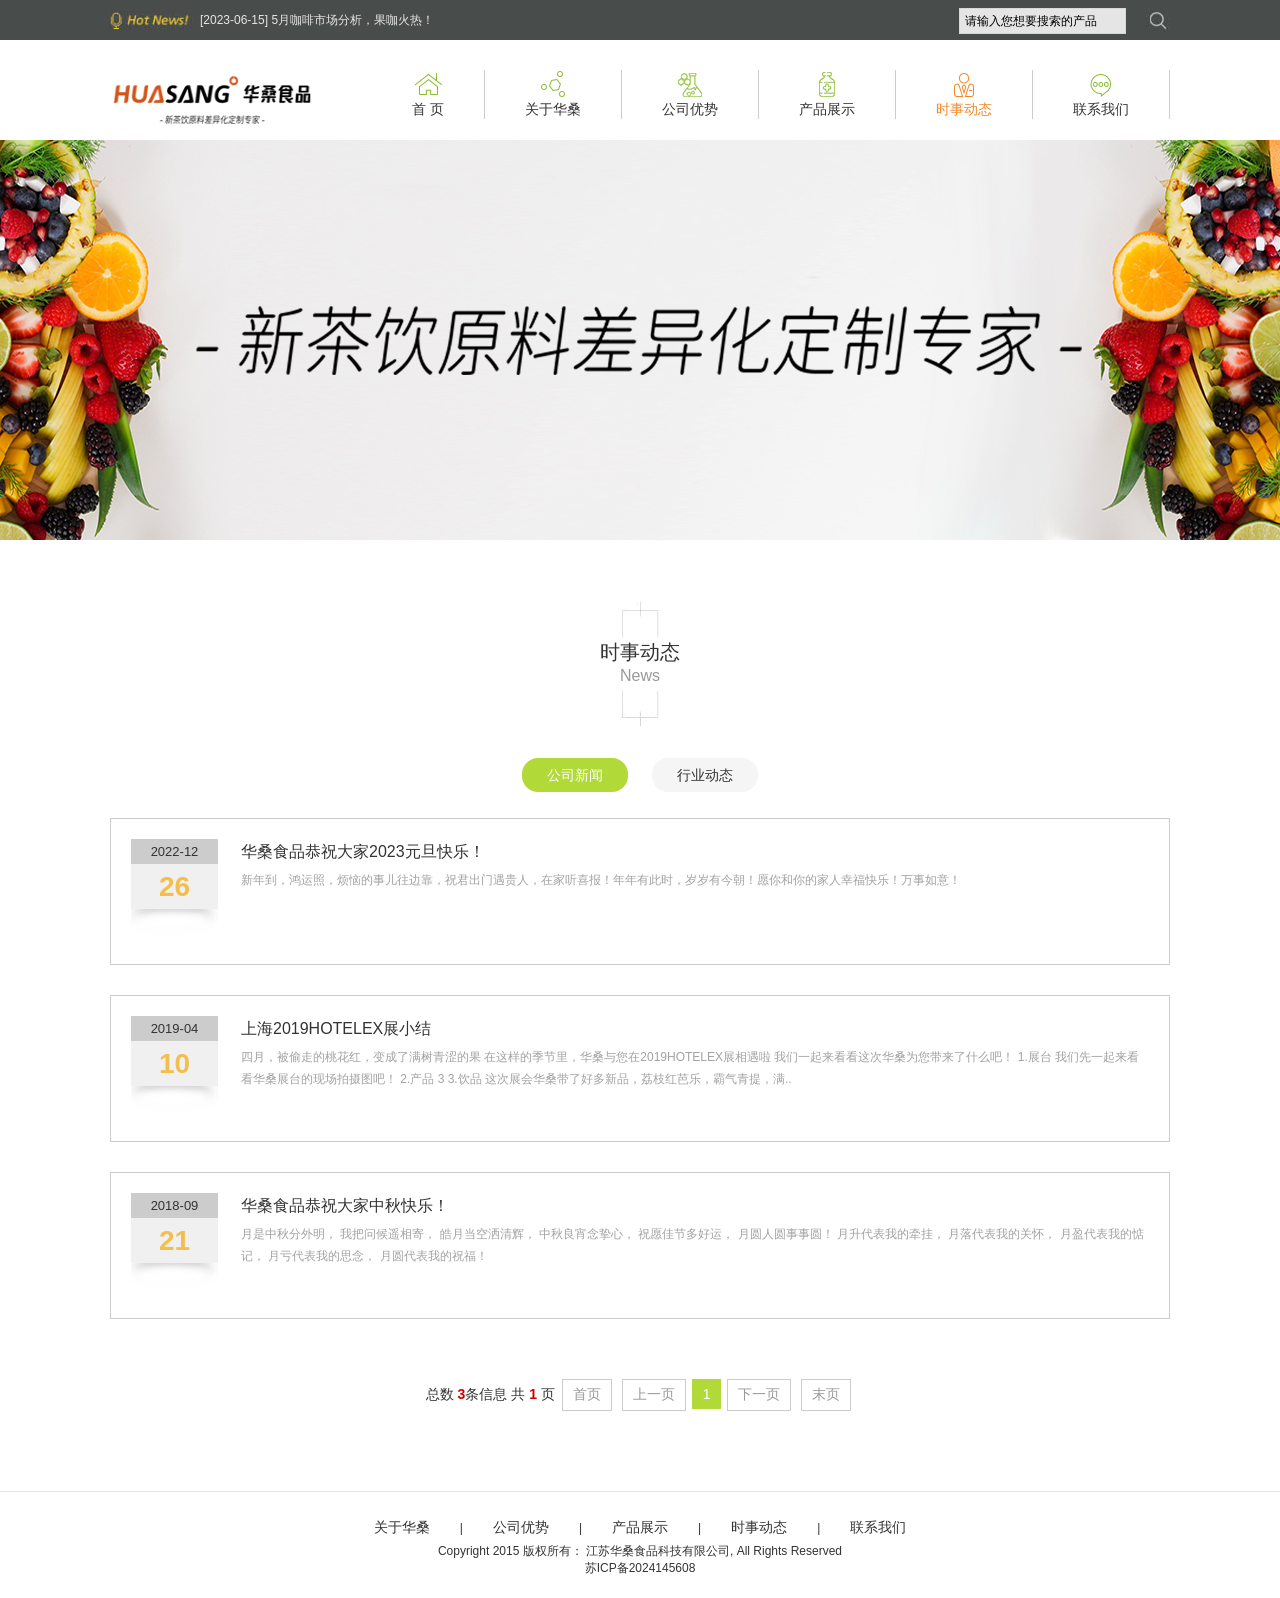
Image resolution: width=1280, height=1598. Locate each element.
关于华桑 (553, 101)
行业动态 (705, 775)
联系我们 (1101, 101)
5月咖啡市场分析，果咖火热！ (352, 20)
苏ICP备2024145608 (640, 1568)
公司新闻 (575, 775)
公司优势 (690, 101)
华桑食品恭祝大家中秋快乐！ (345, 1205)
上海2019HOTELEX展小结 (336, 1028)
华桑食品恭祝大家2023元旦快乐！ (363, 851)
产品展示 (827, 101)
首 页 (428, 101)
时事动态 (964, 101)
